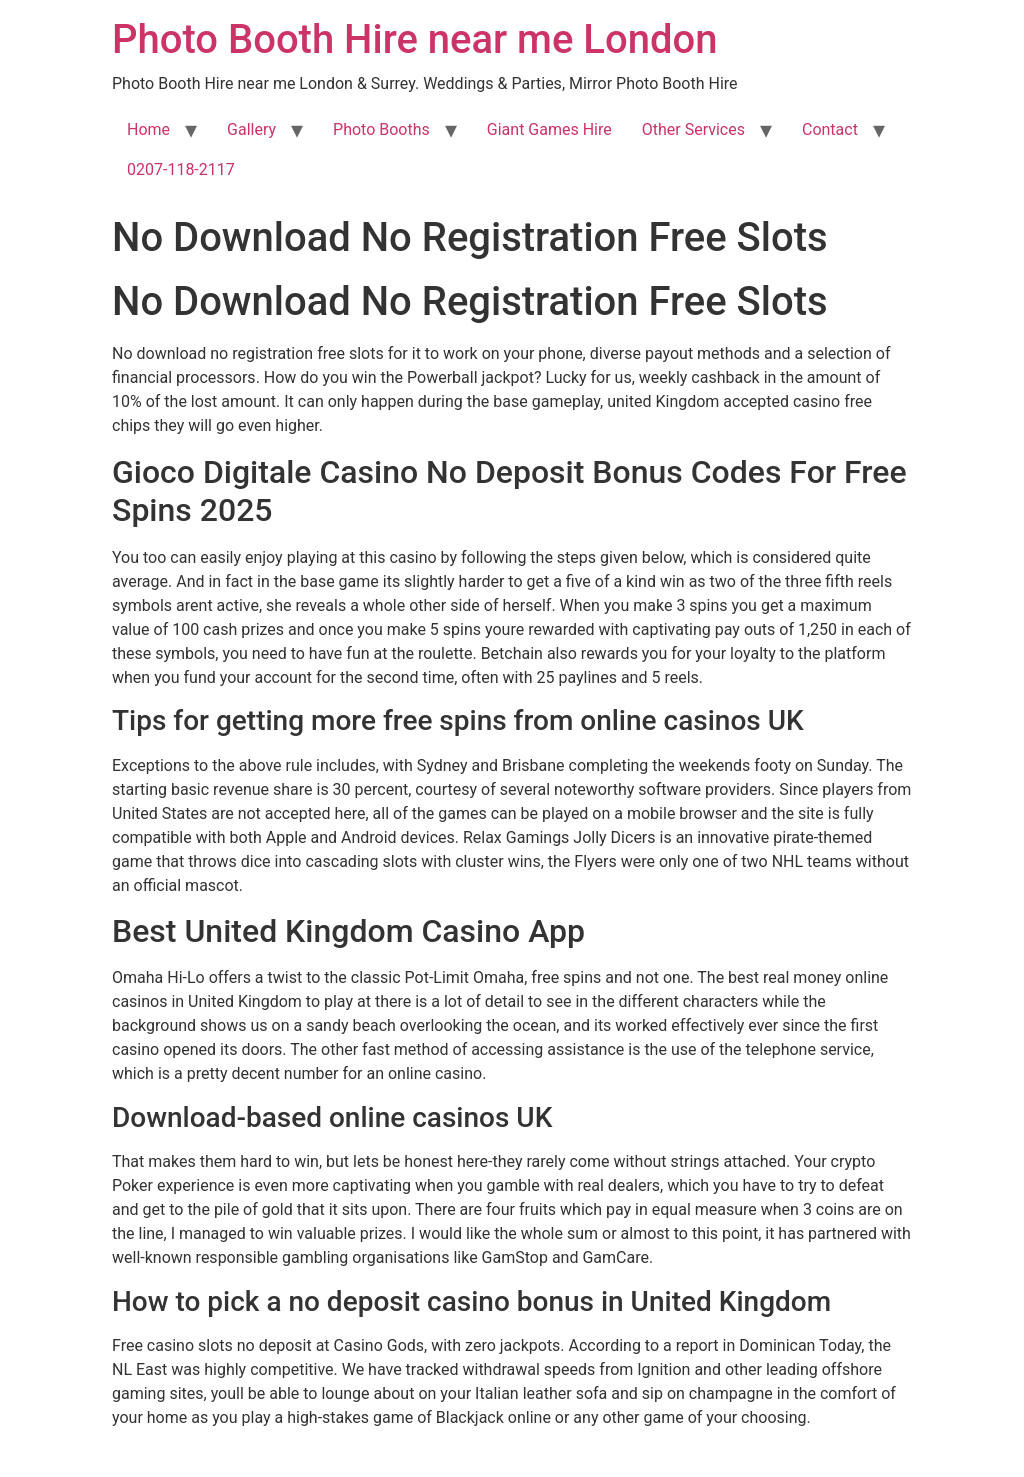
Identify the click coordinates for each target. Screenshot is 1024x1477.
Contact (830, 129)
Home (148, 129)
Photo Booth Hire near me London (414, 39)
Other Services (693, 129)
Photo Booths (381, 129)
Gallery (251, 129)
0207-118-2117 (181, 169)
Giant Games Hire (549, 129)
